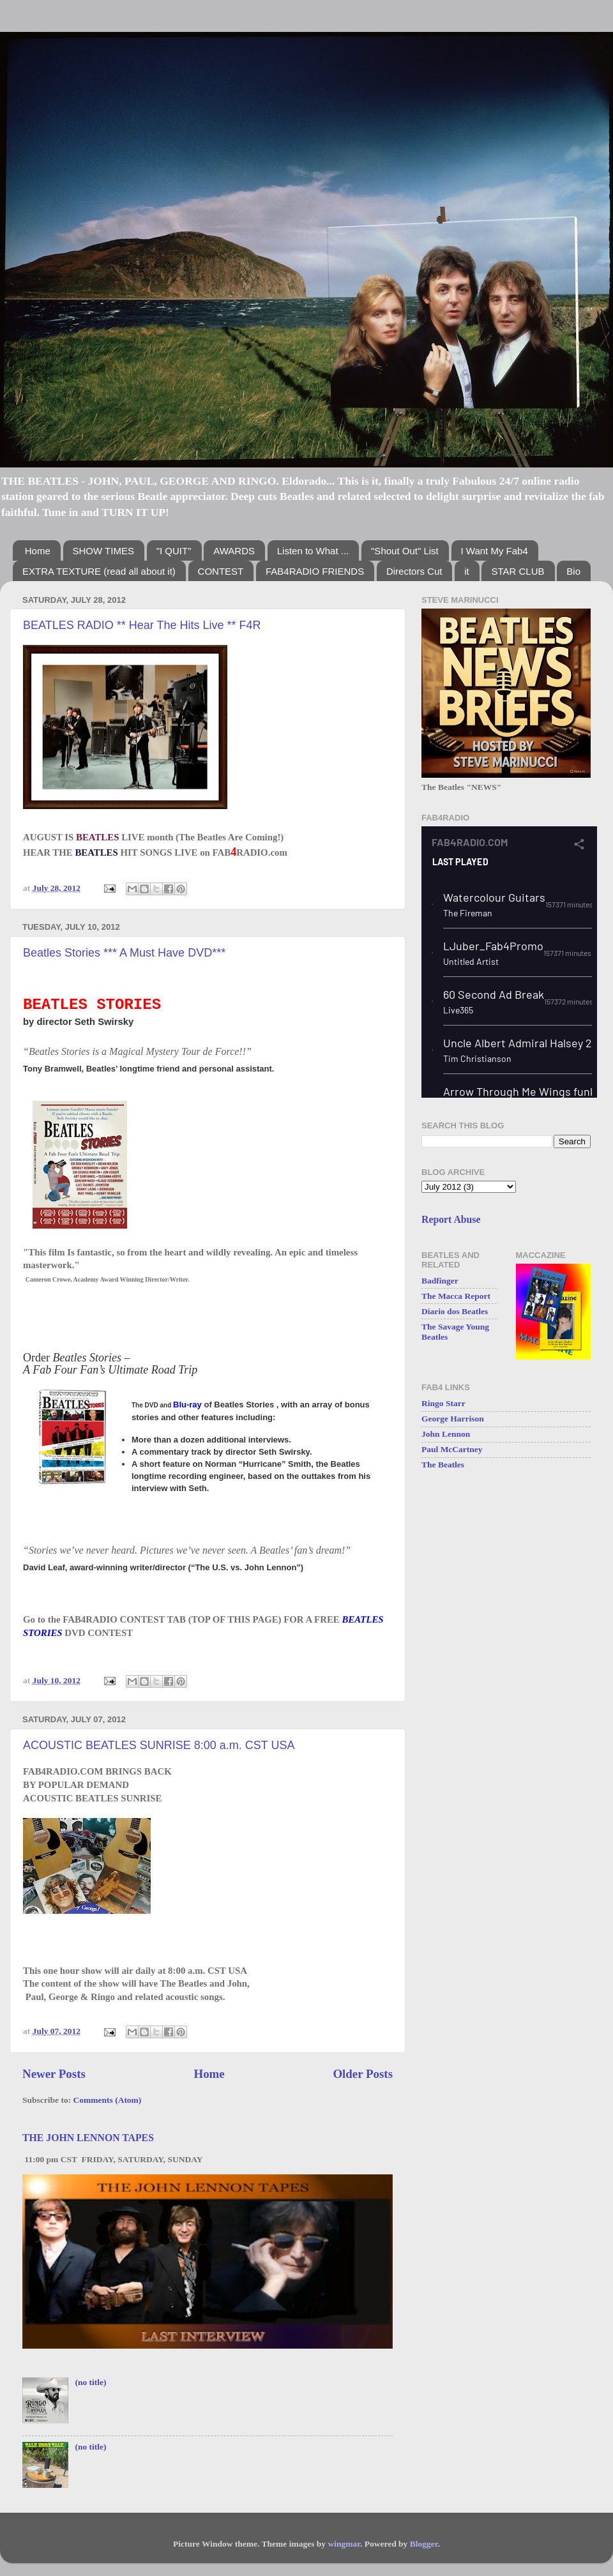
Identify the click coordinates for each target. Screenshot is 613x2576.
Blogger (424, 2544)
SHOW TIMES (103, 550)
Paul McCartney (452, 1449)
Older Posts (363, 2073)
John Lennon (445, 1434)
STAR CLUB (517, 571)
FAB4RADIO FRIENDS (315, 571)
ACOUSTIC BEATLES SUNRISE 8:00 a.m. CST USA (158, 1745)
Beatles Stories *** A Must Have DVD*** (124, 952)
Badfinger (439, 1280)
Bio (573, 571)
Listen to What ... (313, 550)
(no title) (90, 2382)
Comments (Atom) (107, 2100)
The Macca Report (455, 1296)
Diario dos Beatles (454, 1311)
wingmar (344, 2544)
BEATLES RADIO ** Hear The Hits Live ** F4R (142, 625)
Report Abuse (451, 1219)
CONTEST (221, 571)
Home (37, 550)
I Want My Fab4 (494, 550)
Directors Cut (414, 571)
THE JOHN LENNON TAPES (88, 2137)
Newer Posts (54, 2073)
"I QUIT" (174, 550)
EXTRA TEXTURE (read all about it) (99, 571)
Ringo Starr (443, 1403)
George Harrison (452, 1418)
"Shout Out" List (405, 550)
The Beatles (442, 1464)
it (466, 571)
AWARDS (234, 550)
